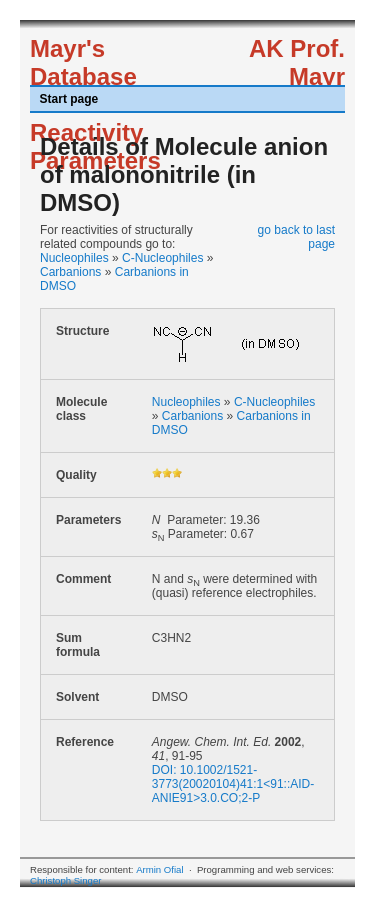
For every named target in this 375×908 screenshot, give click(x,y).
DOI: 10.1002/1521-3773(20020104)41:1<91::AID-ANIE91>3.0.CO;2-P (233, 784)
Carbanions (70, 272)
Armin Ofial (159, 869)
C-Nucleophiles (162, 258)
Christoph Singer (65, 880)
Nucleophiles (74, 258)
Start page (69, 99)
